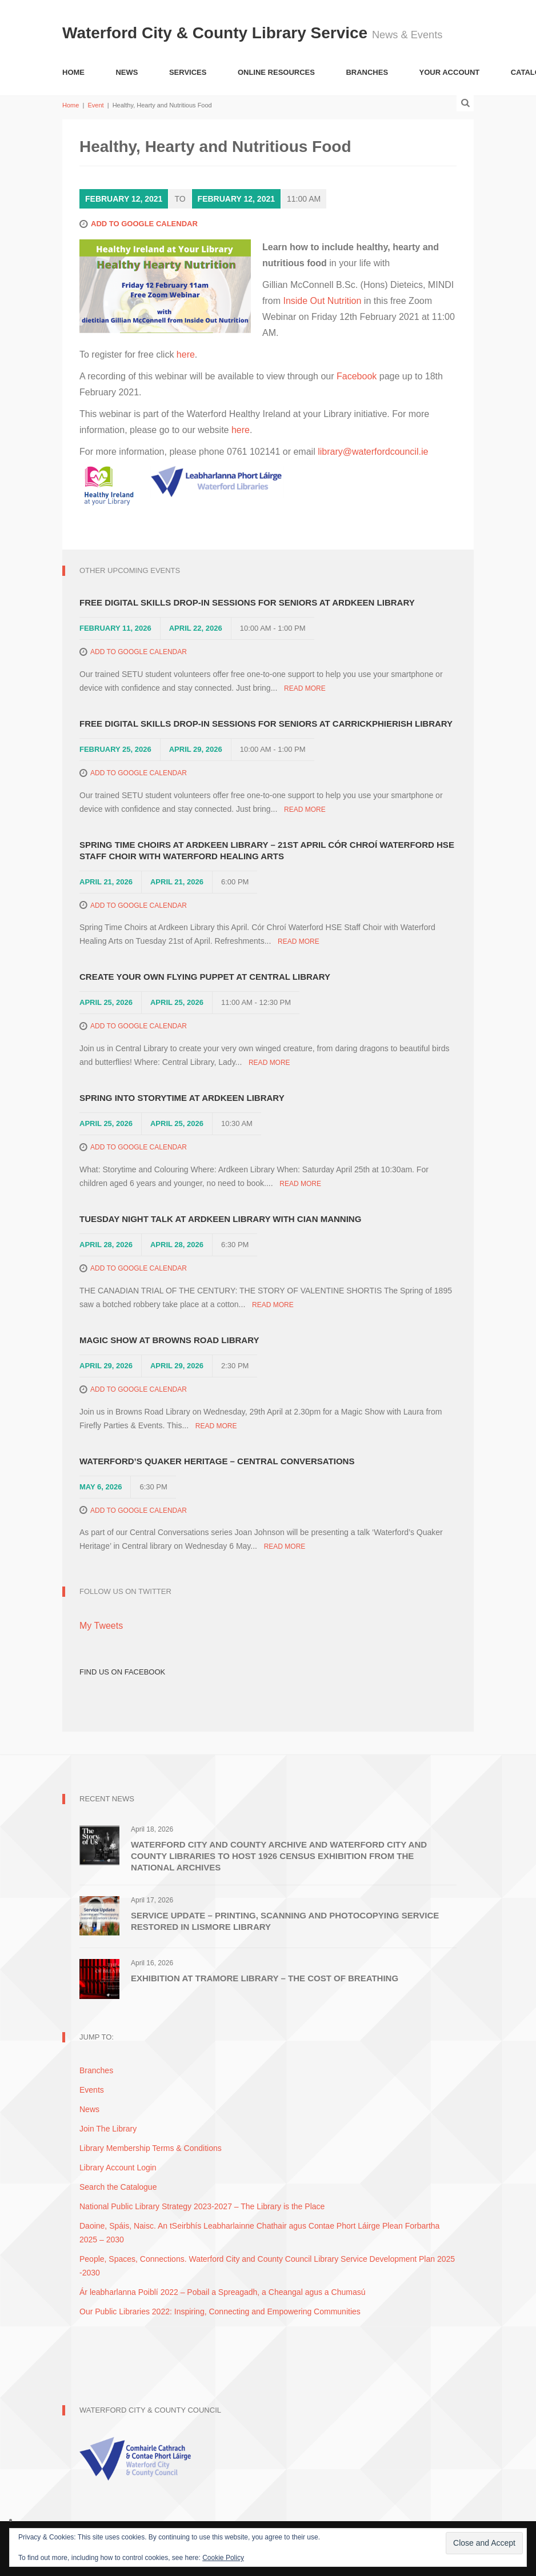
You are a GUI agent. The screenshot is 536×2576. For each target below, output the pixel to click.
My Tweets (101, 1625)
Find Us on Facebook (122, 1672)
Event (95, 105)
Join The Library (108, 2128)
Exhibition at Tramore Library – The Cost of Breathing (264, 1978)
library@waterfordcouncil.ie (373, 451)
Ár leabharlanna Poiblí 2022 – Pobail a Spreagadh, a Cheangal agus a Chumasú (222, 2292)
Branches (367, 72)
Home (73, 72)
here (186, 354)
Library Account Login (118, 2167)
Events (91, 2089)
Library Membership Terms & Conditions (150, 2148)
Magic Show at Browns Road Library (169, 1340)
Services (188, 72)
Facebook (357, 376)
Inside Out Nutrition (322, 301)
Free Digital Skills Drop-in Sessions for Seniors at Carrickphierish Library (266, 723)
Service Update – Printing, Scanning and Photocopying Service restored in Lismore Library (285, 1921)
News (126, 72)
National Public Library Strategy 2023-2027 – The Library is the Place (202, 2206)
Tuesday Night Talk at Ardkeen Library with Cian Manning (220, 1219)
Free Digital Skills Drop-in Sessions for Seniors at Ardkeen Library (247, 602)
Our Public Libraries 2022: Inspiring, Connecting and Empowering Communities (220, 2311)
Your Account (449, 72)
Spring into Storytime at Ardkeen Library (182, 1098)
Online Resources (276, 72)
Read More (305, 688)
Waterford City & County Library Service (217, 33)
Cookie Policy (223, 2558)
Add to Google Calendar (144, 223)
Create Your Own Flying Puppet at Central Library (204, 976)
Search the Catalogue (118, 2187)
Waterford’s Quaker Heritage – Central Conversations (216, 1461)
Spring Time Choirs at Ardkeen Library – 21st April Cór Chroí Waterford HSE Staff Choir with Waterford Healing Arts (266, 850)
